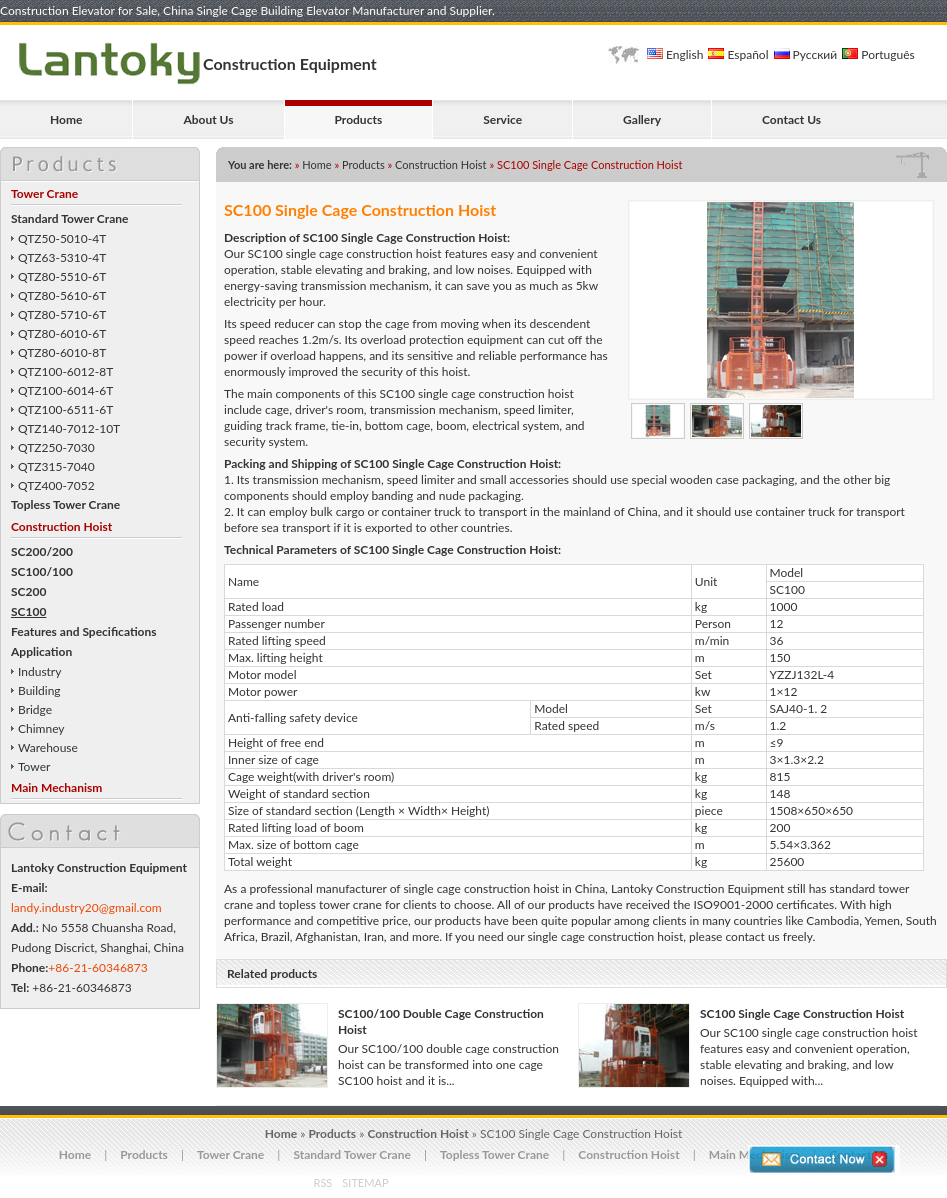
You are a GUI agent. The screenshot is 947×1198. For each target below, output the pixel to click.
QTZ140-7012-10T (69, 428)
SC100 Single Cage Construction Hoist (802, 1013)
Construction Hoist (61, 526)
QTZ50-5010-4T (62, 238)
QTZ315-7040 (56, 466)
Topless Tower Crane (65, 504)
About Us (208, 119)
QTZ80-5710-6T (62, 314)
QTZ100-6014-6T (65, 390)
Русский (806, 54)
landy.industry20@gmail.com (86, 907)
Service (502, 119)
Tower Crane (44, 193)
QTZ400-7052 (56, 485)
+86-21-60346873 (97, 967)
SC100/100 (42, 571)
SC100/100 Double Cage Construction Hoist (441, 1021)
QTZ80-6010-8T (62, 352)
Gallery (642, 119)
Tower (34, 766)
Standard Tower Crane (69, 218)
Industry (39, 671)
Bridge (35, 709)
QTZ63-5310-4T (62, 257)
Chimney (41, 728)
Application (41, 651)
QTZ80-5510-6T (62, 276)
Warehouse (48, 747)
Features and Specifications (84, 631)
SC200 (28, 591)
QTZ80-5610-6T (62, 295)
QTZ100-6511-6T (65, 409)
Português (878, 54)
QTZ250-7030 (56, 447)
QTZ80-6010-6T (62, 333)
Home (66, 119)
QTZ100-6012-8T (65, 371)
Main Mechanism (56, 787)
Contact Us (791, 119)
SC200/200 (42, 551)
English (675, 54)
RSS (323, 1182)
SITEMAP (365, 1182)
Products (359, 119)
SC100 (28, 611)
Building (39, 690)
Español (738, 54)
